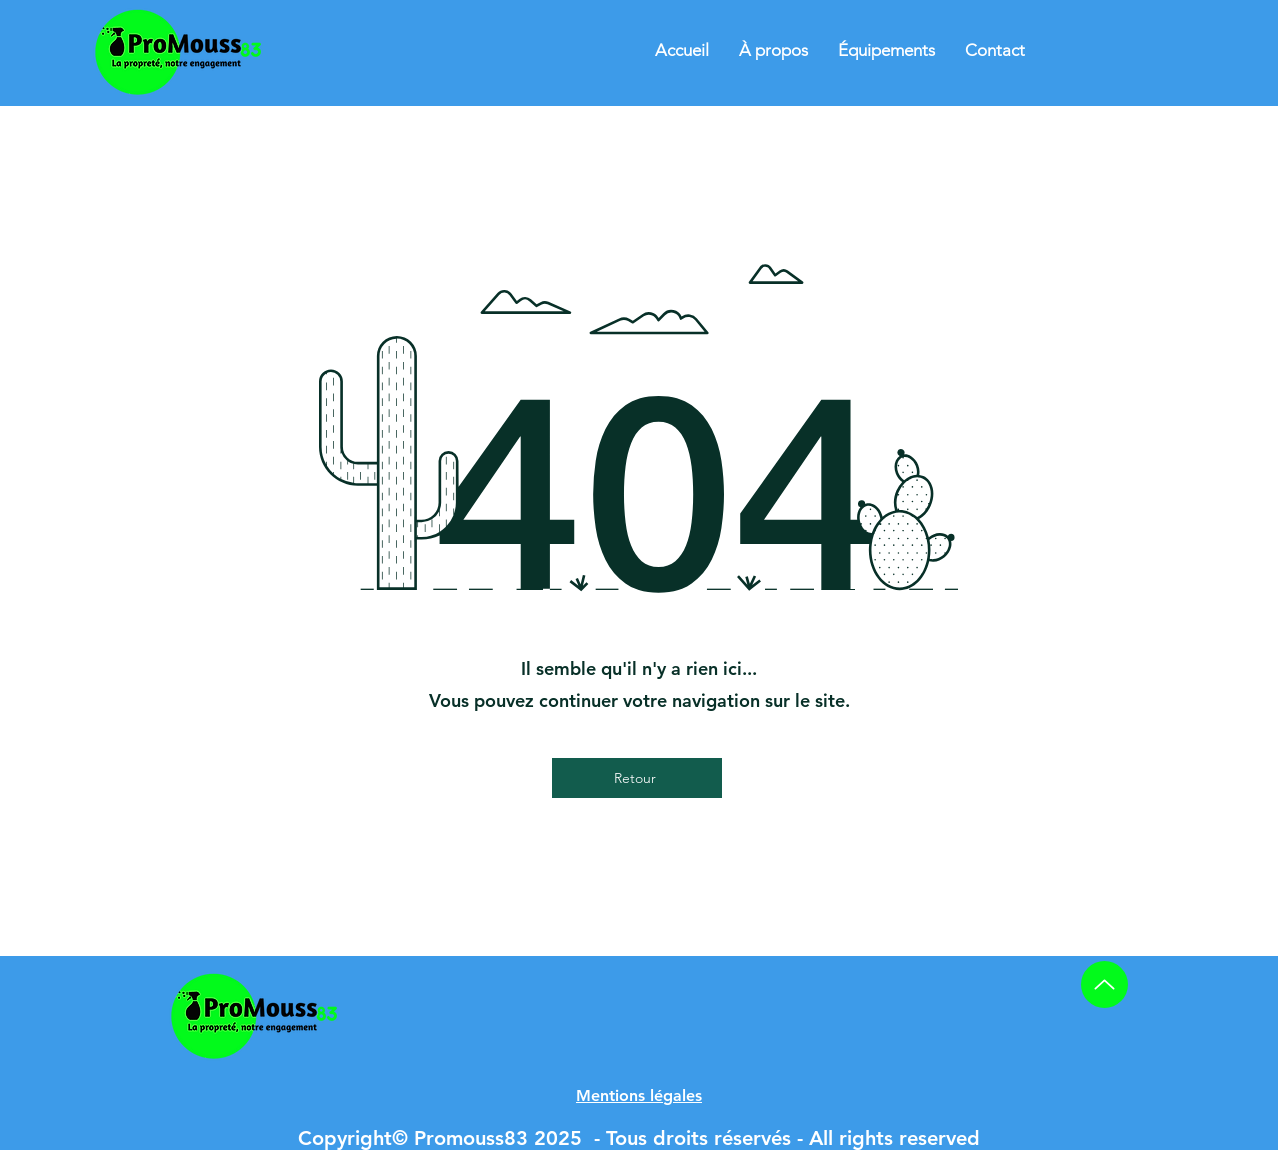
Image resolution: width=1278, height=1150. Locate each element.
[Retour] (637, 778)
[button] (639, 1095)
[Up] (1104, 984)
